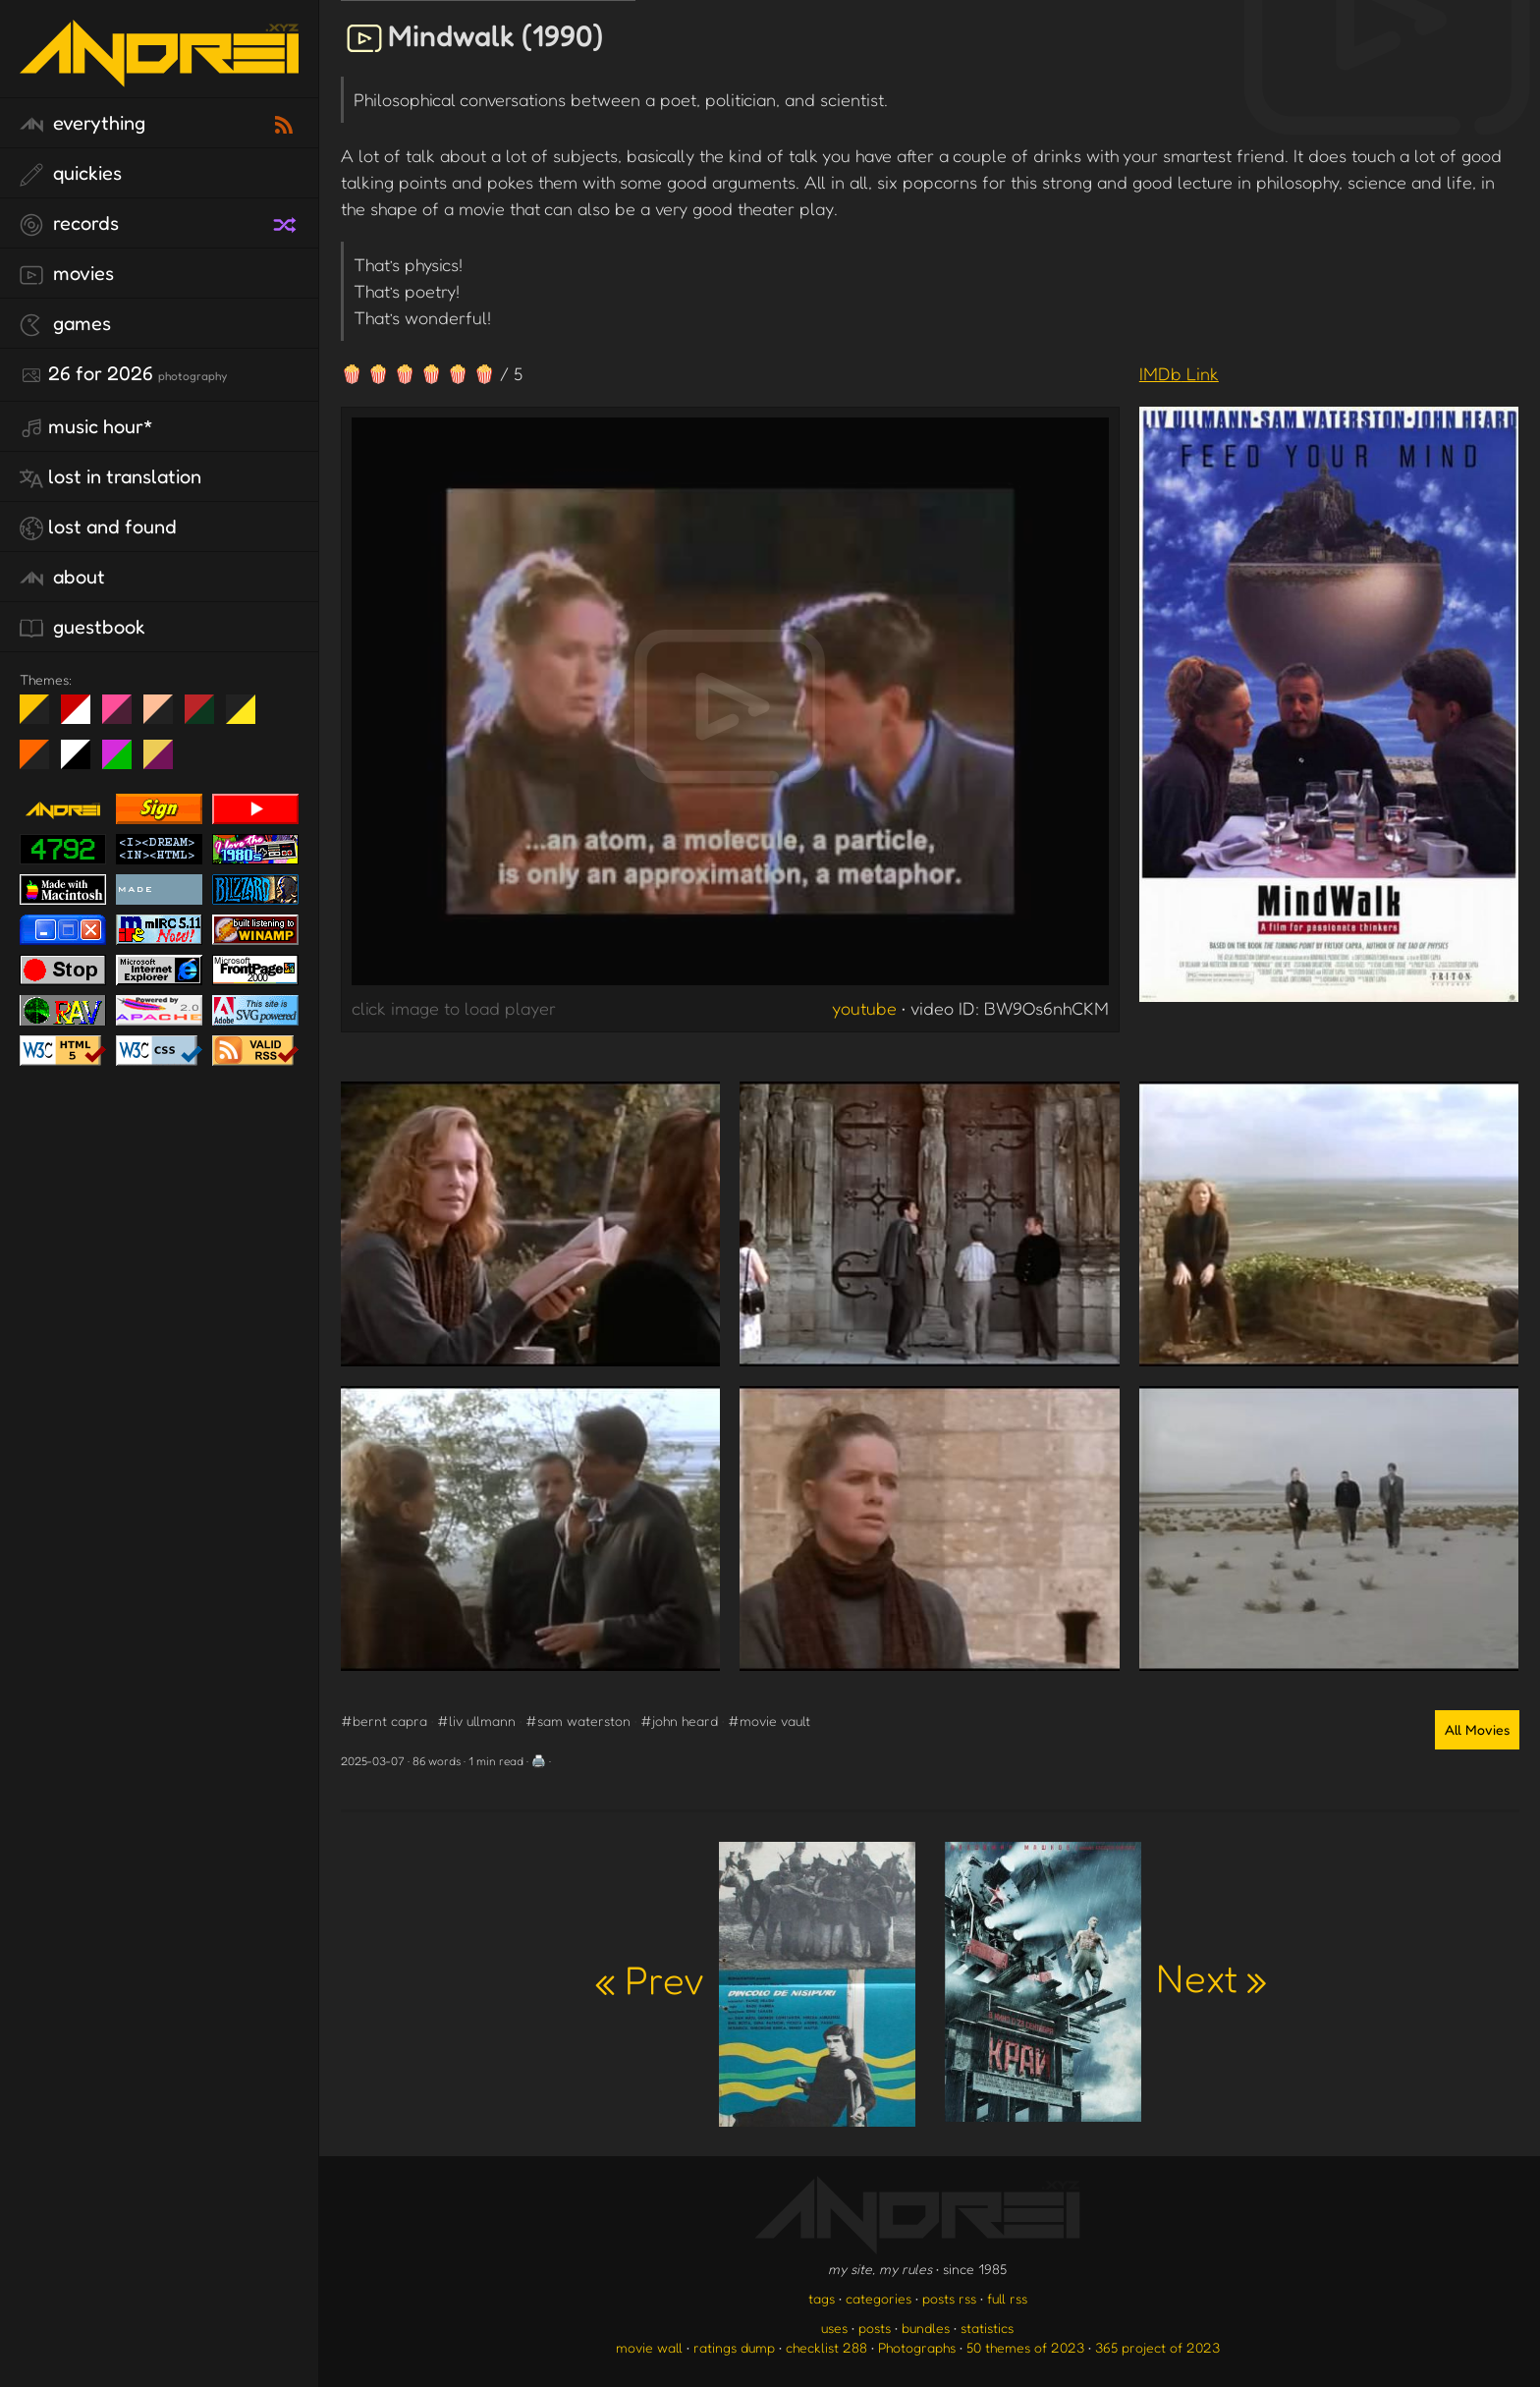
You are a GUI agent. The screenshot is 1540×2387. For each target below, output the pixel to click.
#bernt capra (384, 1720)
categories (878, 2298)
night (41, 717)
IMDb (1179, 373)
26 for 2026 (123, 374)
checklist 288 (826, 2347)
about (62, 577)
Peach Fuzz (165, 717)
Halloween (41, 762)
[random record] (286, 222)
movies (67, 274)
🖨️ (538, 1760)
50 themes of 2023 (1025, 2347)
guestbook (82, 627)
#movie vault (769, 1720)
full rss (1007, 2298)
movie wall (649, 2347)
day (83, 717)
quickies (71, 174)
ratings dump (734, 2347)
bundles (926, 2327)
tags (821, 2298)
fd (123, 717)
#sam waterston (578, 1720)
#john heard (679, 1720)
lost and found (98, 527)
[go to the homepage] (159, 74)
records (69, 224)
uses (834, 2327)
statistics (987, 2327)
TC (165, 762)
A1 (124, 762)
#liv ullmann (476, 1720)
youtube (864, 1008)
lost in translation (110, 477)
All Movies (1477, 1729)
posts (874, 2327)
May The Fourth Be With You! (248, 717)
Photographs (917, 2347)
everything (82, 124)
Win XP (282, 709)
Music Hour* (86, 427)
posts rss (949, 2298)
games (65, 324)
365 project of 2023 (1157, 2347)
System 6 (83, 762)
